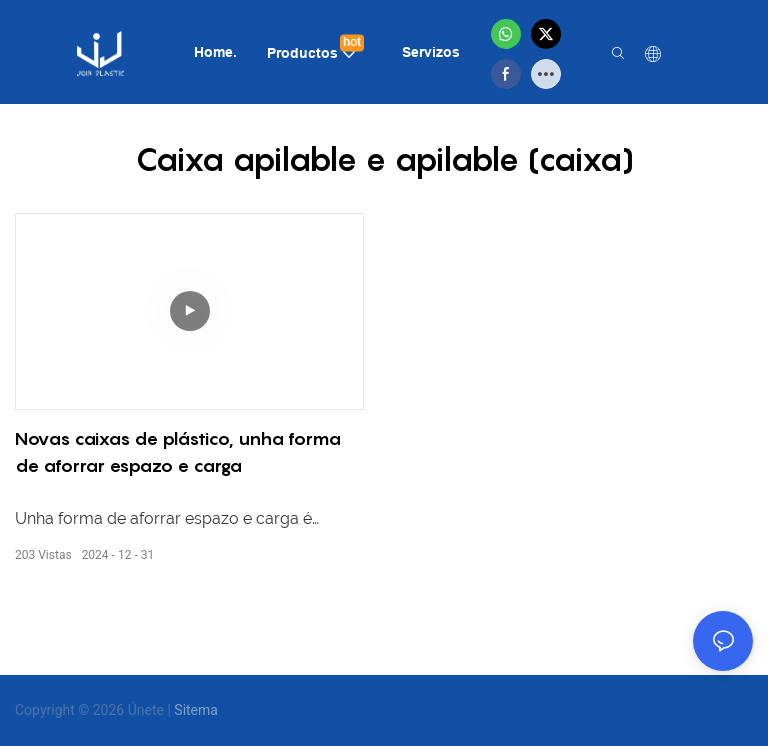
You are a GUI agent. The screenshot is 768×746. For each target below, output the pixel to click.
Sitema (196, 710)
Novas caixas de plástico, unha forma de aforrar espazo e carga (178, 452)
